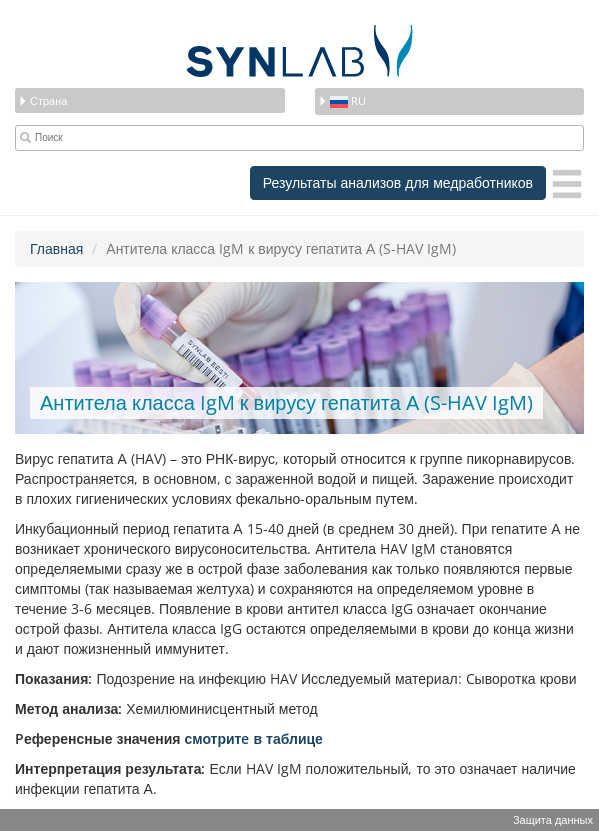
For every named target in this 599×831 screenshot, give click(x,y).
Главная (56, 248)
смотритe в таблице (253, 738)
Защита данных (553, 819)
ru (342, 100)
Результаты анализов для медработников (398, 182)
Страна (42, 100)
